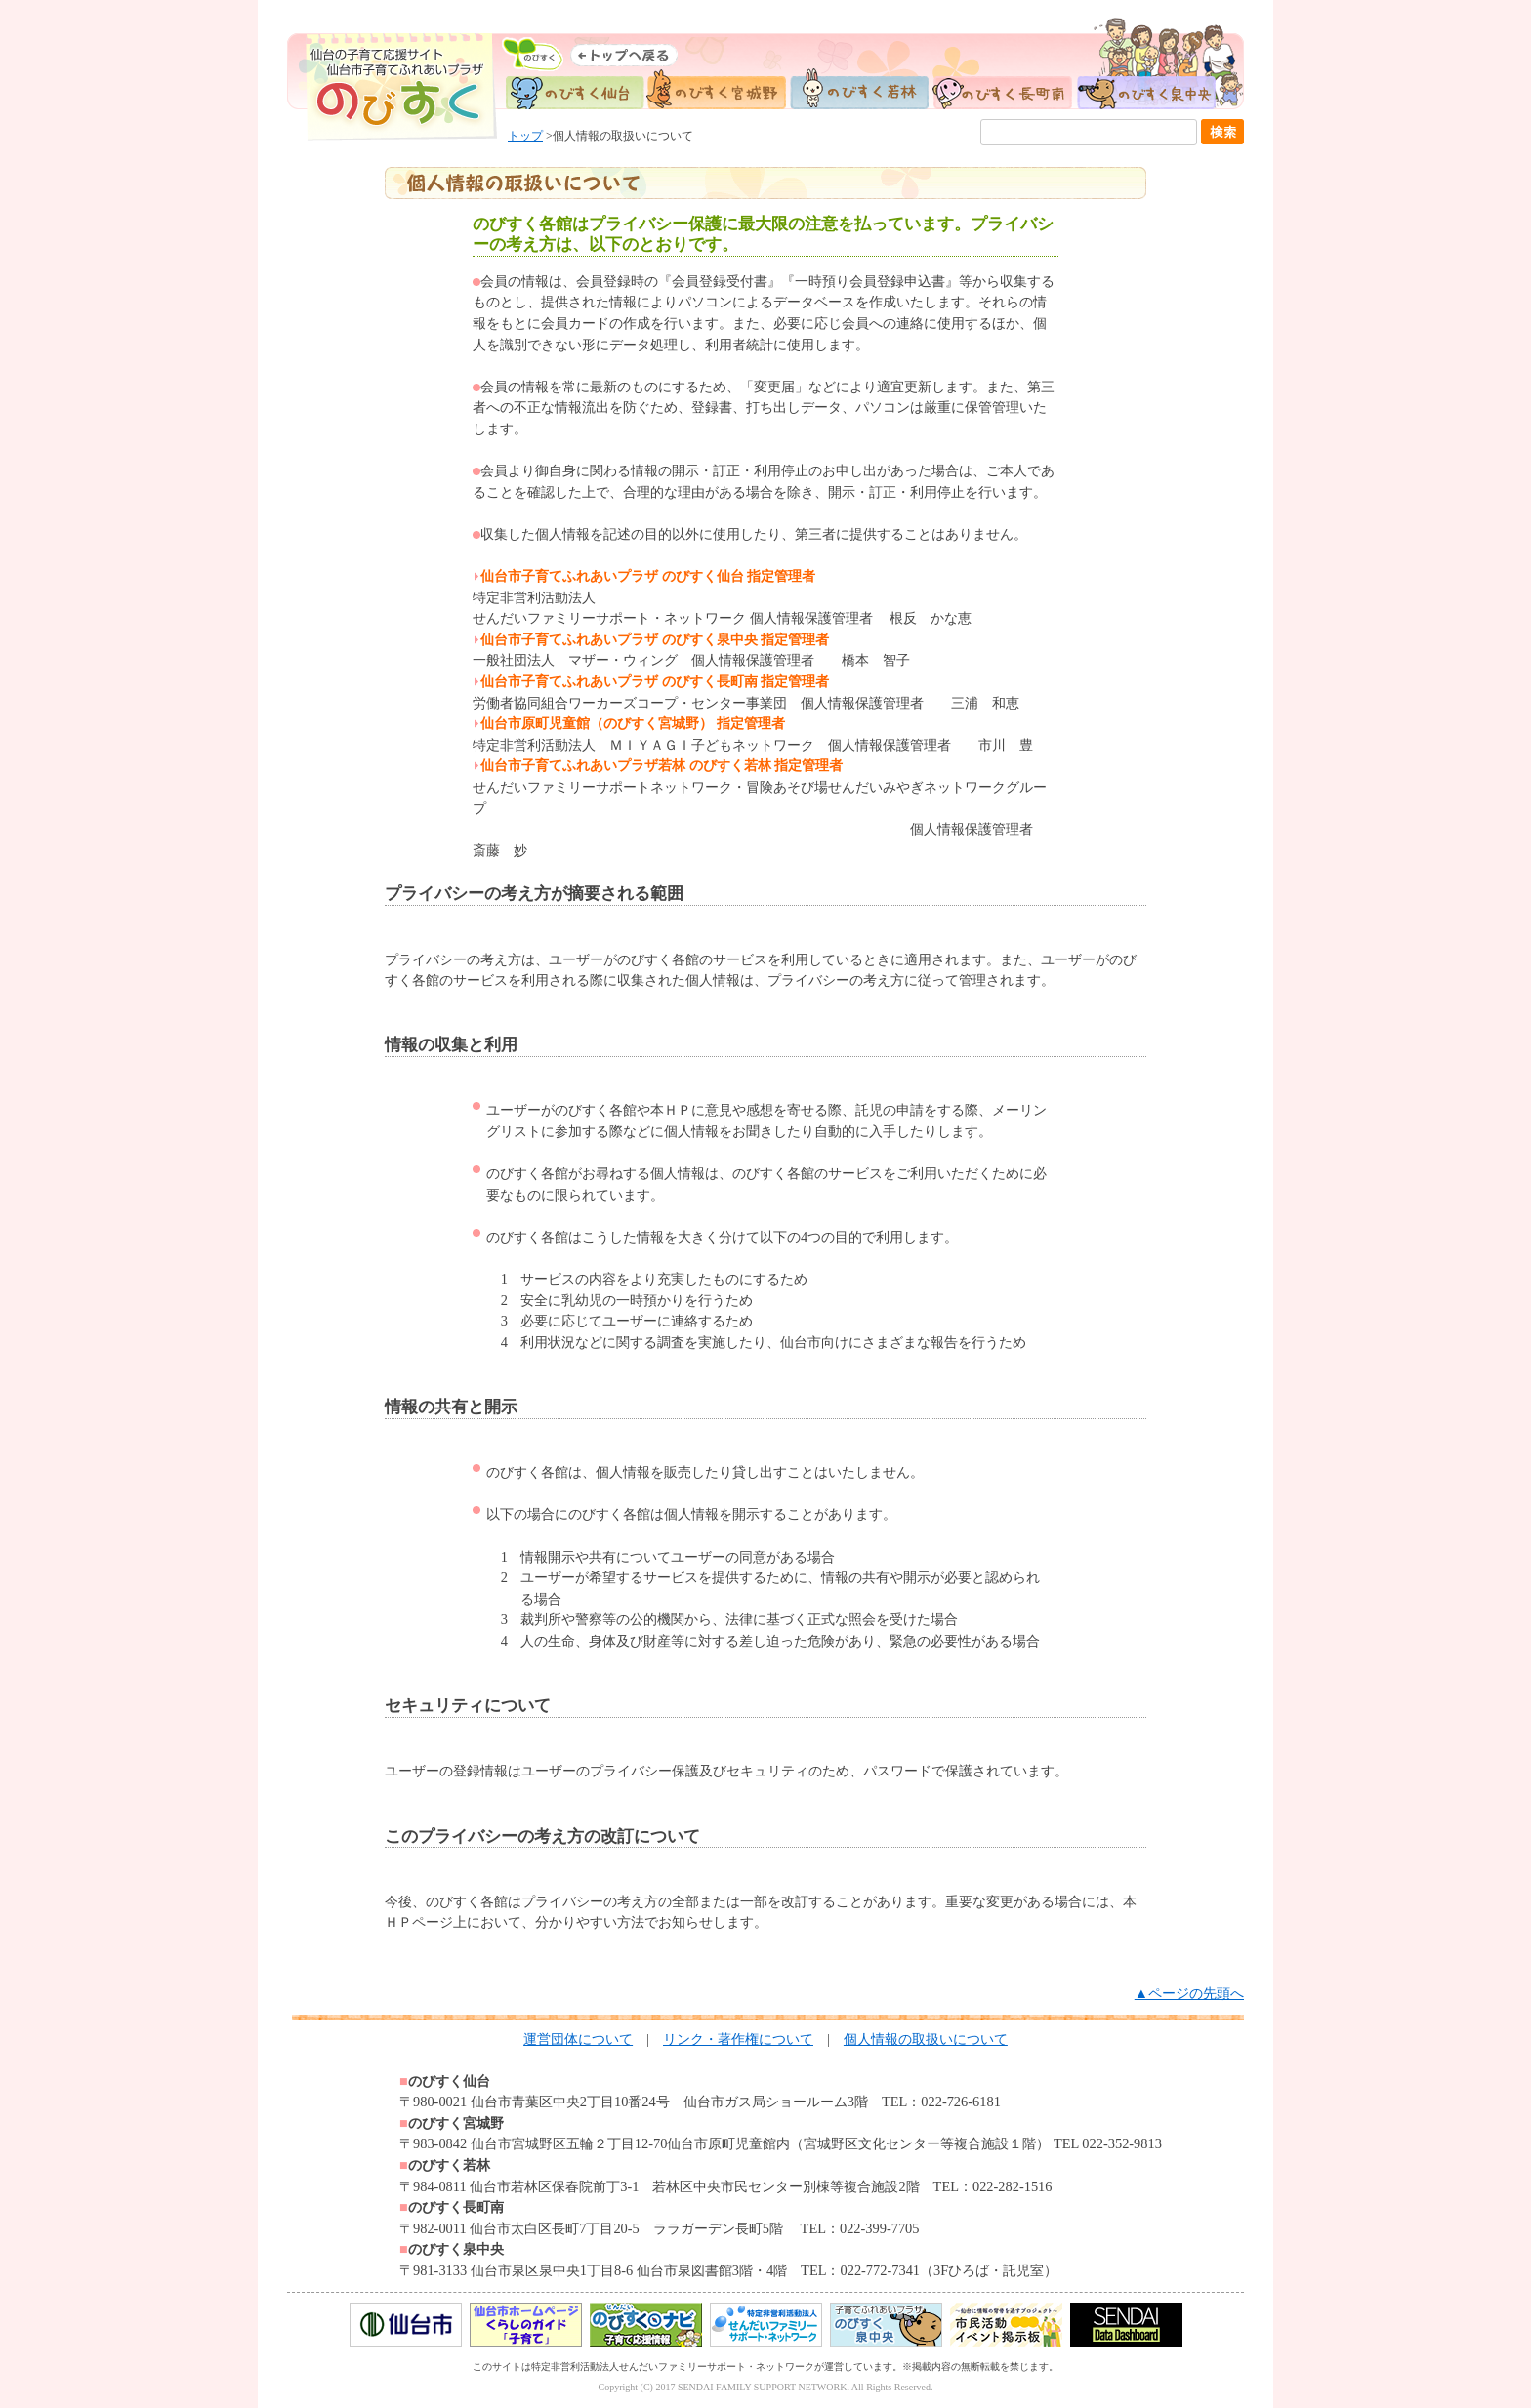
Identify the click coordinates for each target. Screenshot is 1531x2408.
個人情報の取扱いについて (926, 2039)
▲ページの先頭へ (1189, 1993)
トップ (525, 136)
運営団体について (578, 2039)
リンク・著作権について (738, 2039)
